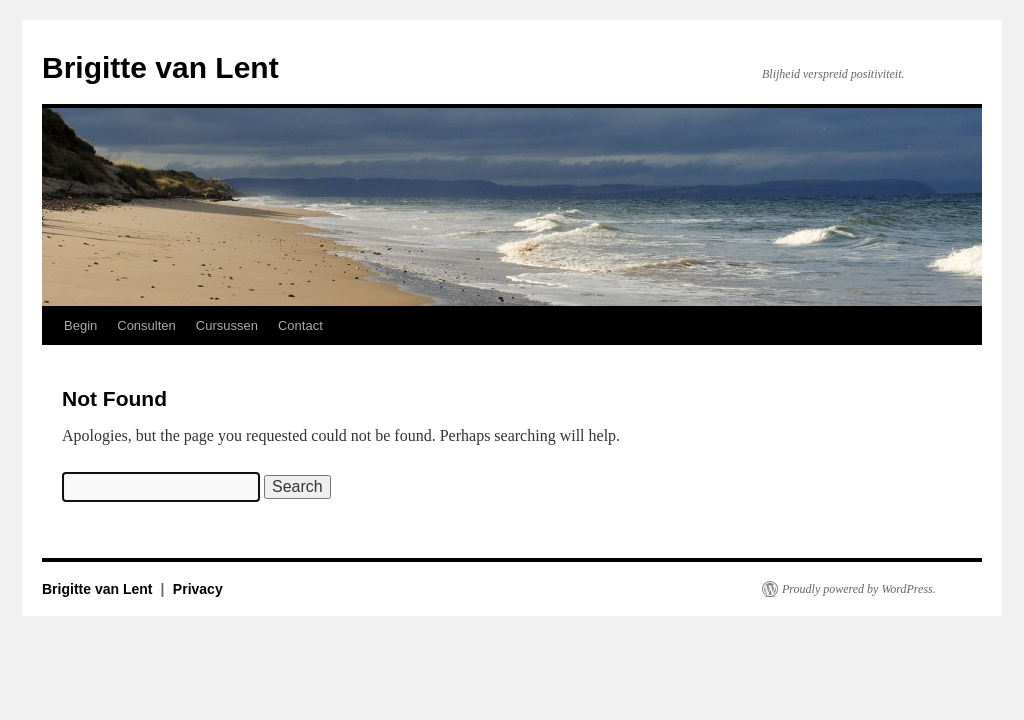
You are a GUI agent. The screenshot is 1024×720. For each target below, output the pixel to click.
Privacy (198, 589)
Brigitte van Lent (160, 67)
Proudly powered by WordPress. (859, 589)
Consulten (146, 325)
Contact (300, 325)
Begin (80, 325)
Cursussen (227, 325)
